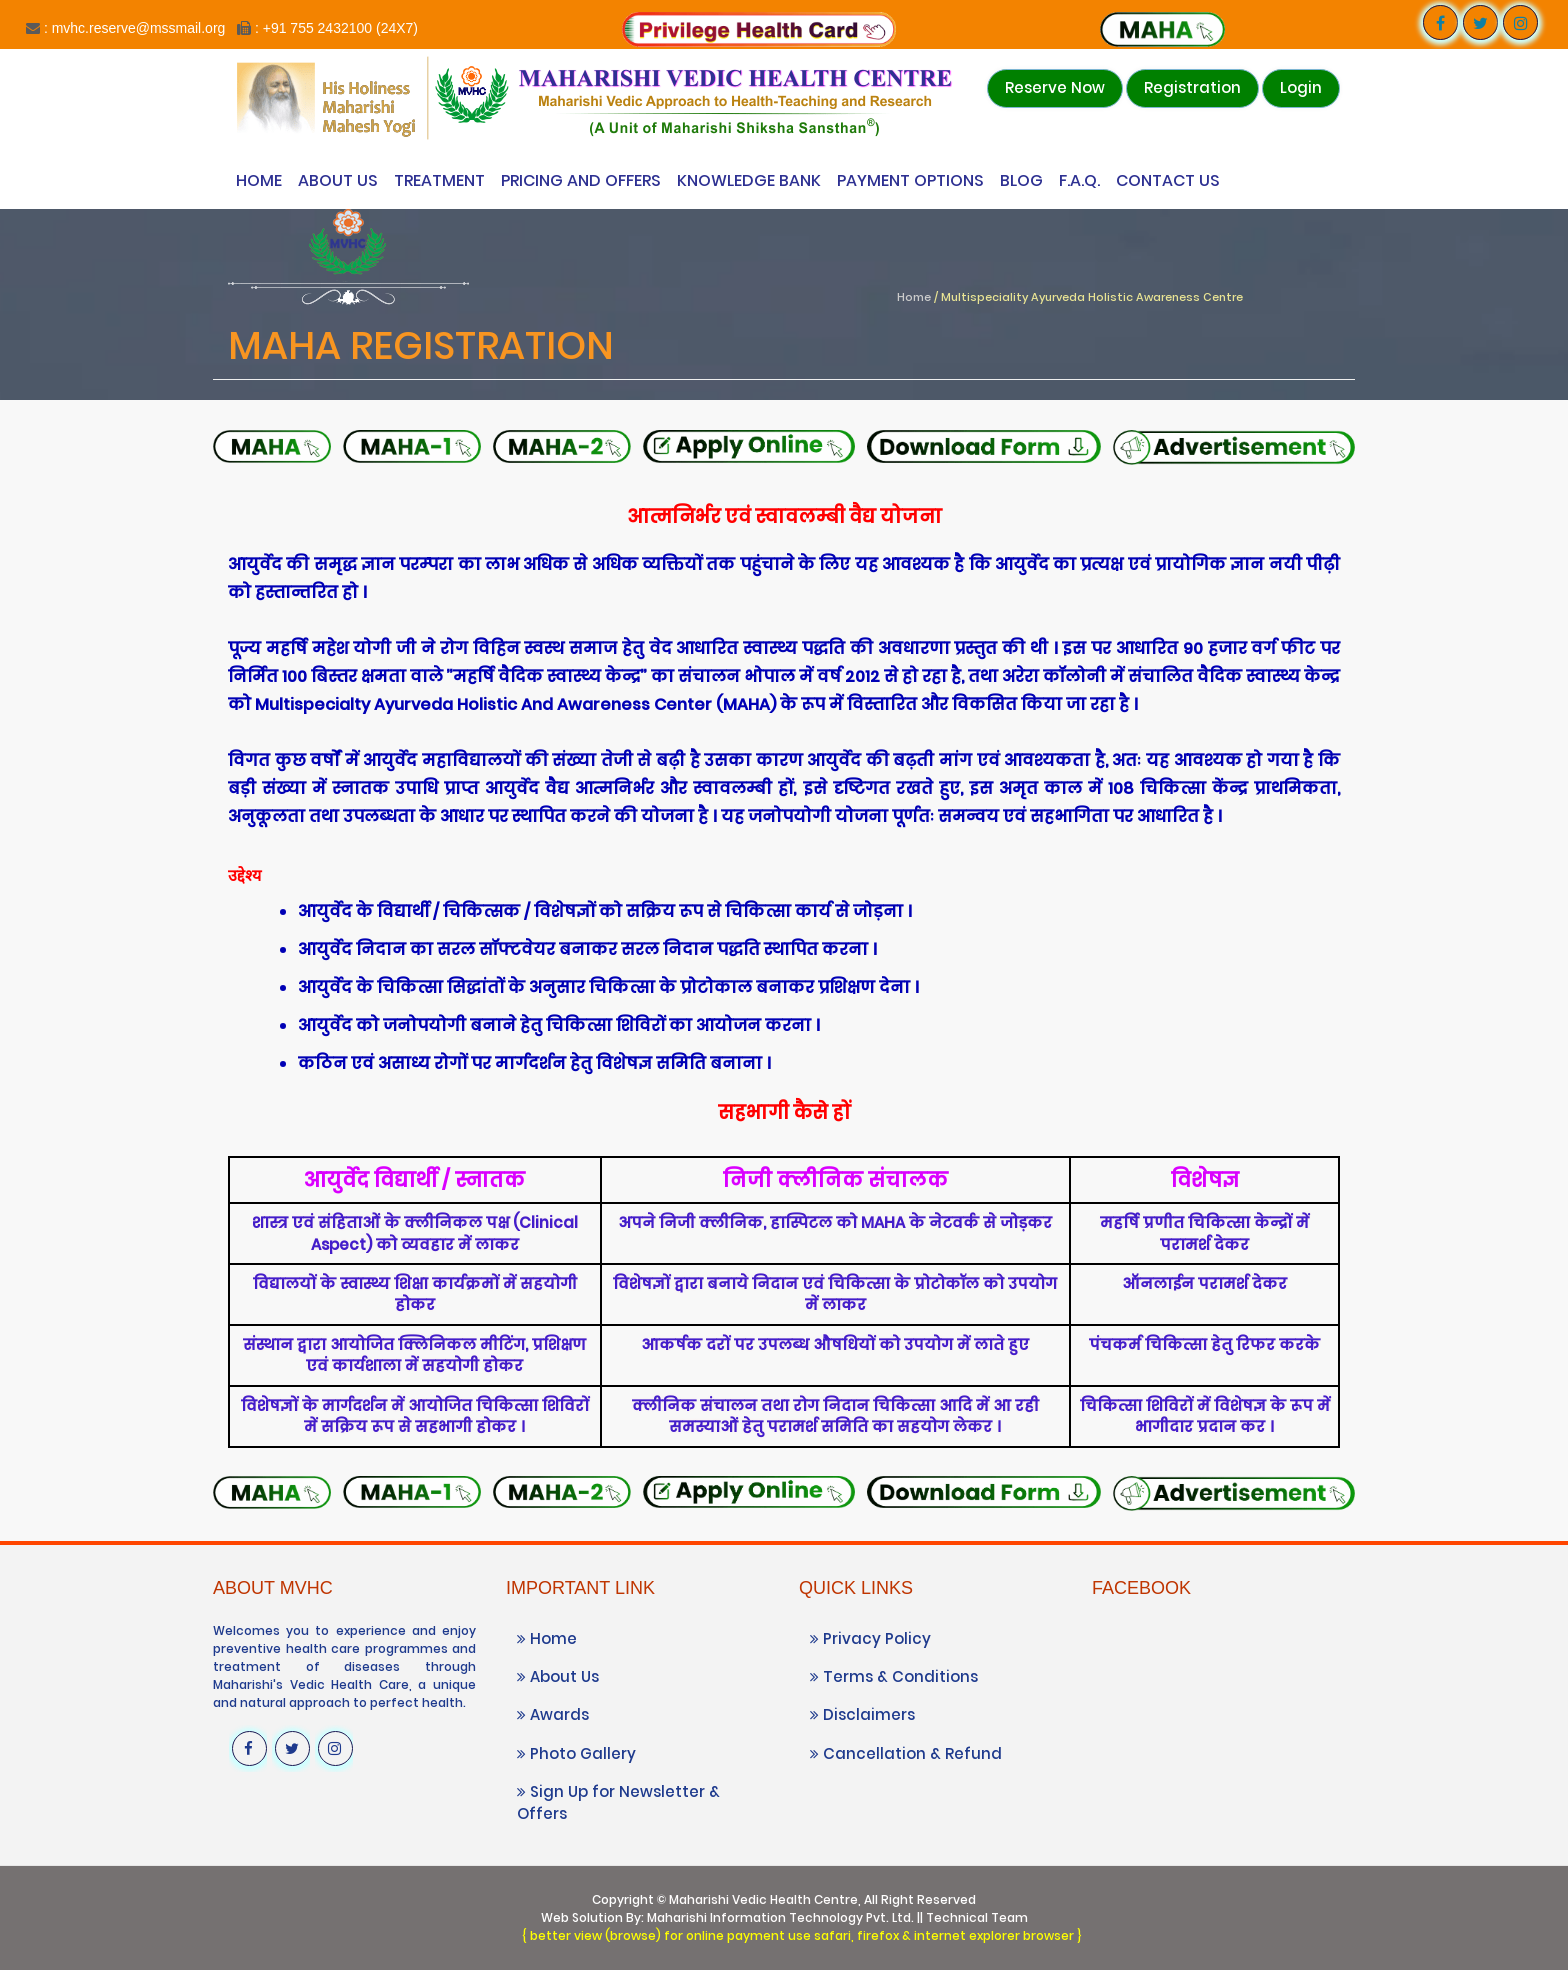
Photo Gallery (576, 1753)
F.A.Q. (1079, 180)
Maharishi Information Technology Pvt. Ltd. (780, 1917)
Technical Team (977, 1917)
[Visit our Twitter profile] (1480, 22)
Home (259, 180)
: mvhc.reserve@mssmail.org (134, 28)
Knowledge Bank (749, 180)
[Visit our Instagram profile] (1520, 22)
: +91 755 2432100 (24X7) (336, 28)
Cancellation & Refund (906, 1753)
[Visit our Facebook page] (1440, 22)
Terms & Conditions (894, 1676)
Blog (1021, 180)
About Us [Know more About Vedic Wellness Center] (338, 180)
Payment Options (910, 180)
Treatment (439, 180)
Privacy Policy (870, 1638)
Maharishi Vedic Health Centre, (765, 1899)
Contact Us (1168, 180)
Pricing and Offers (581, 180)
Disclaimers (862, 1714)
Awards (553, 1714)
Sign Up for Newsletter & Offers (618, 1802)
